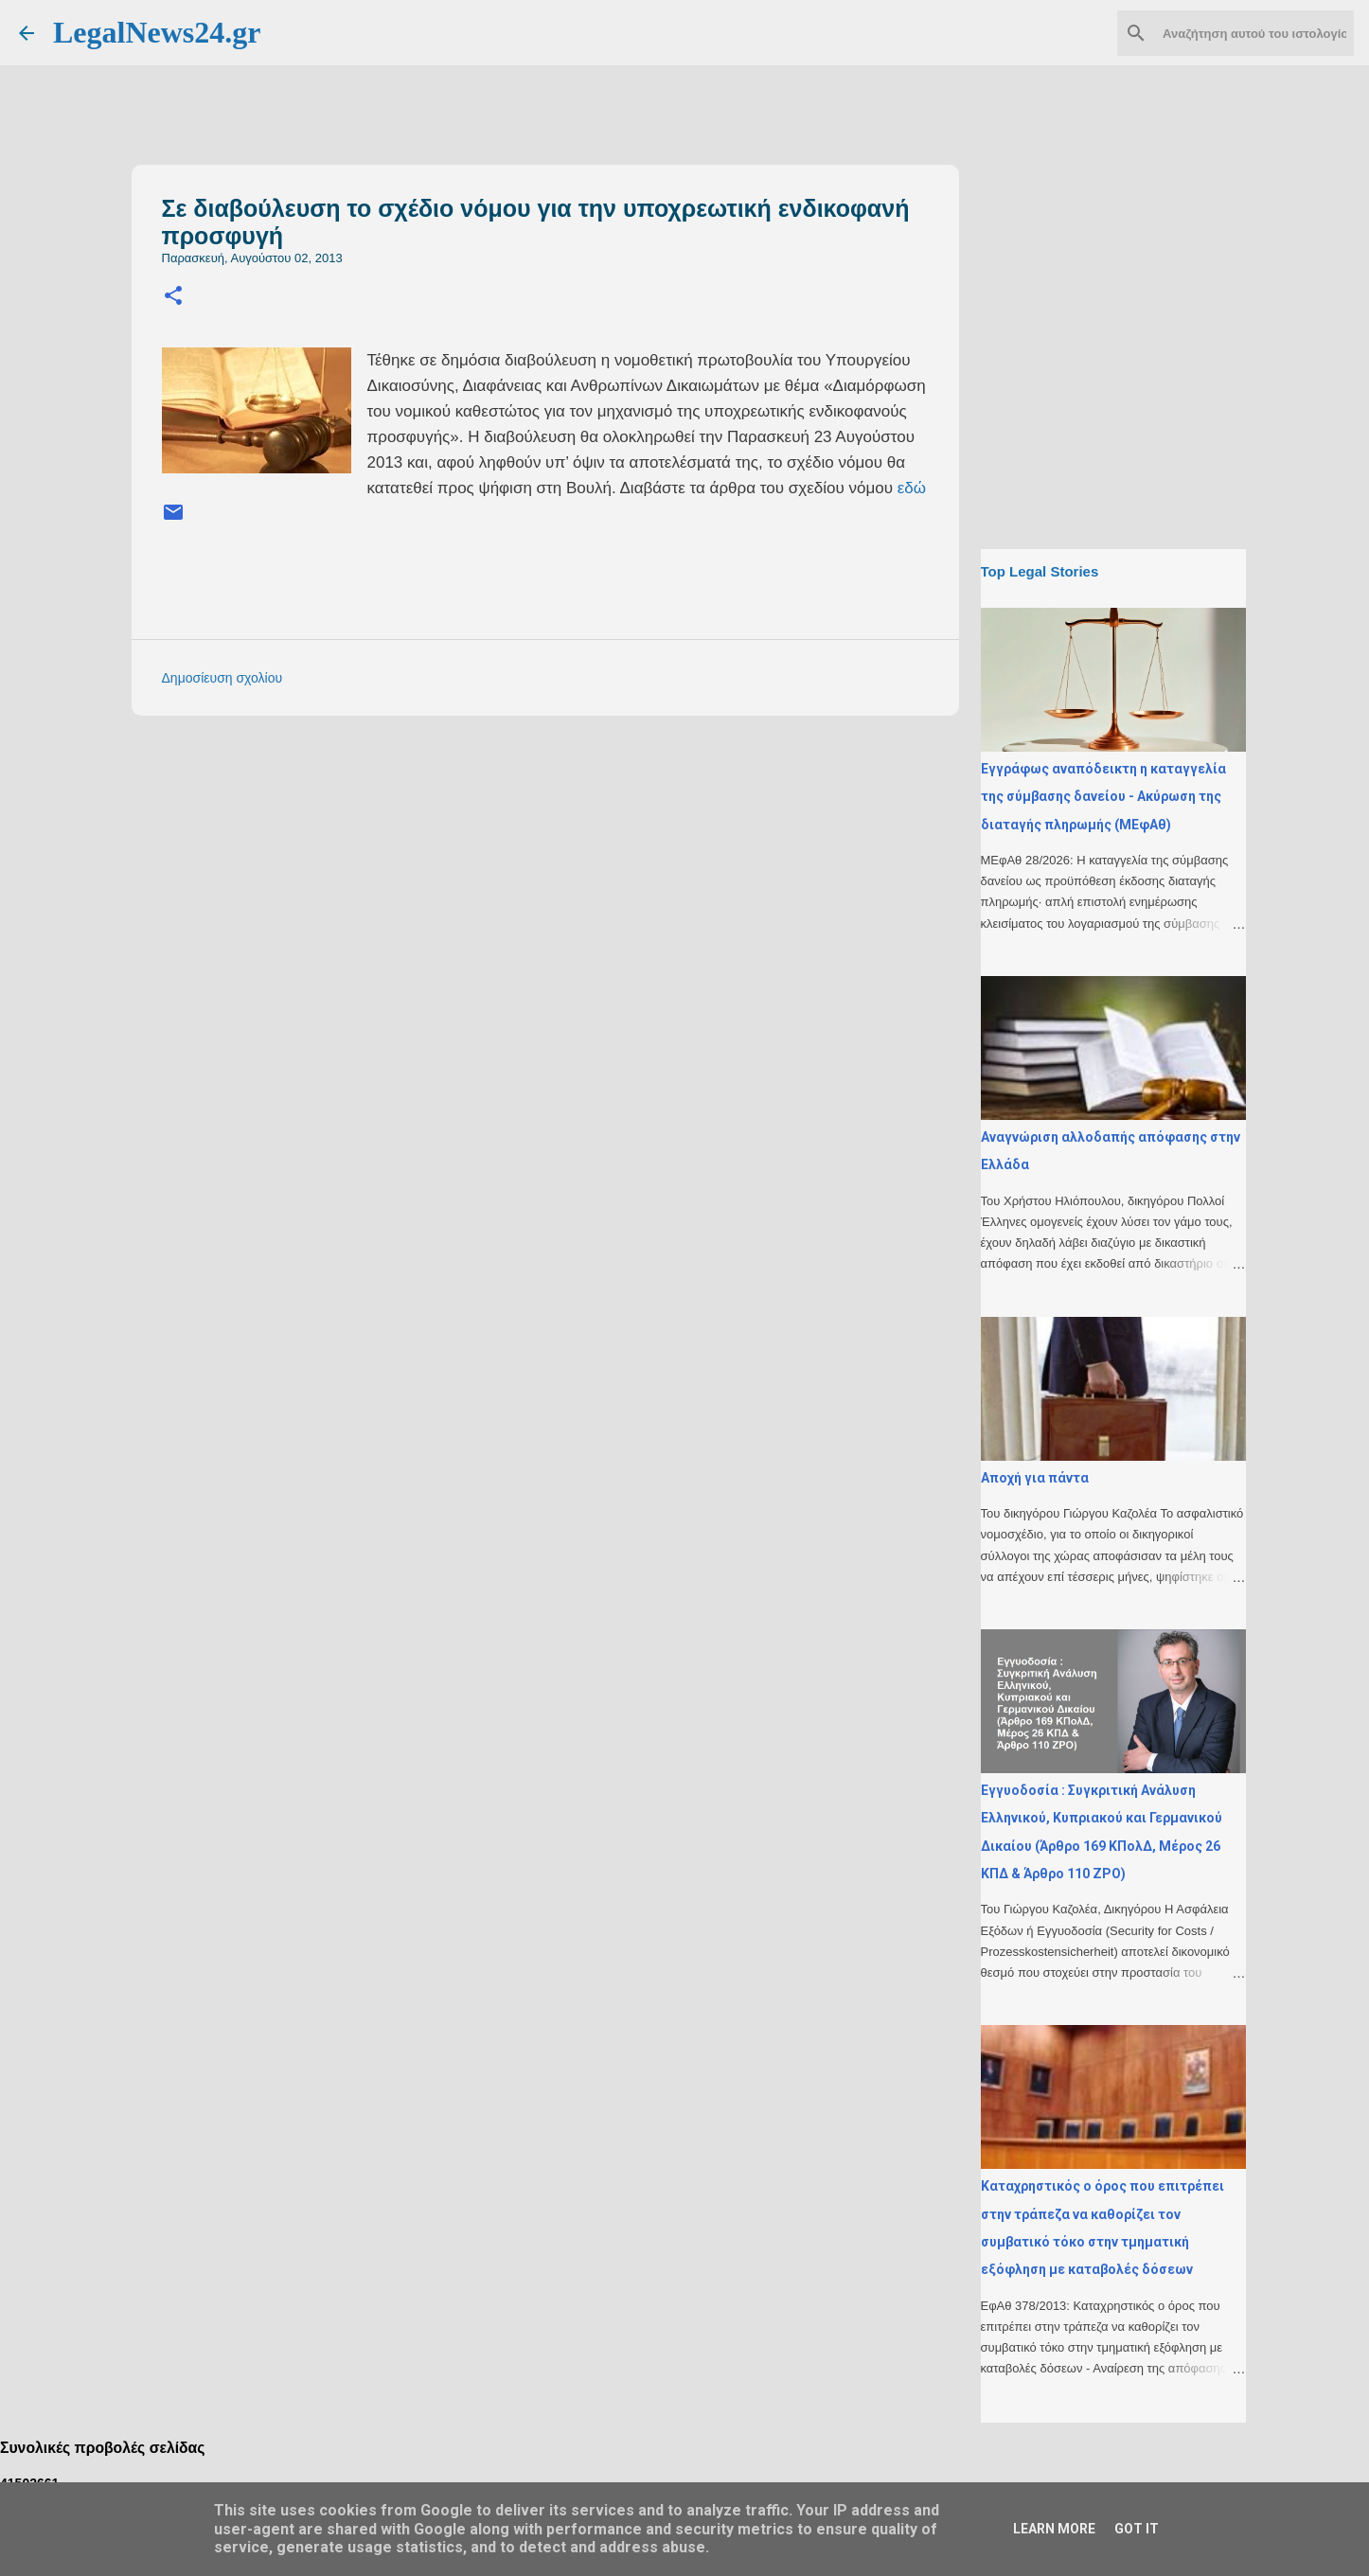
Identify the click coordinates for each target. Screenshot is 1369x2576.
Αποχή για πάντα (1035, 1477)
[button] (173, 297)
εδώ (912, 488)
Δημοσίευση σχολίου (222, 677)
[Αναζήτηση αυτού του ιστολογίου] (1254, 33)
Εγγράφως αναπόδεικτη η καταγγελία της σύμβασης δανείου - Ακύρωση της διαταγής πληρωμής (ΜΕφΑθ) (1103, 796)
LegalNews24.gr (157, 32)
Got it (1136, 2528)
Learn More (1054, 2528)
